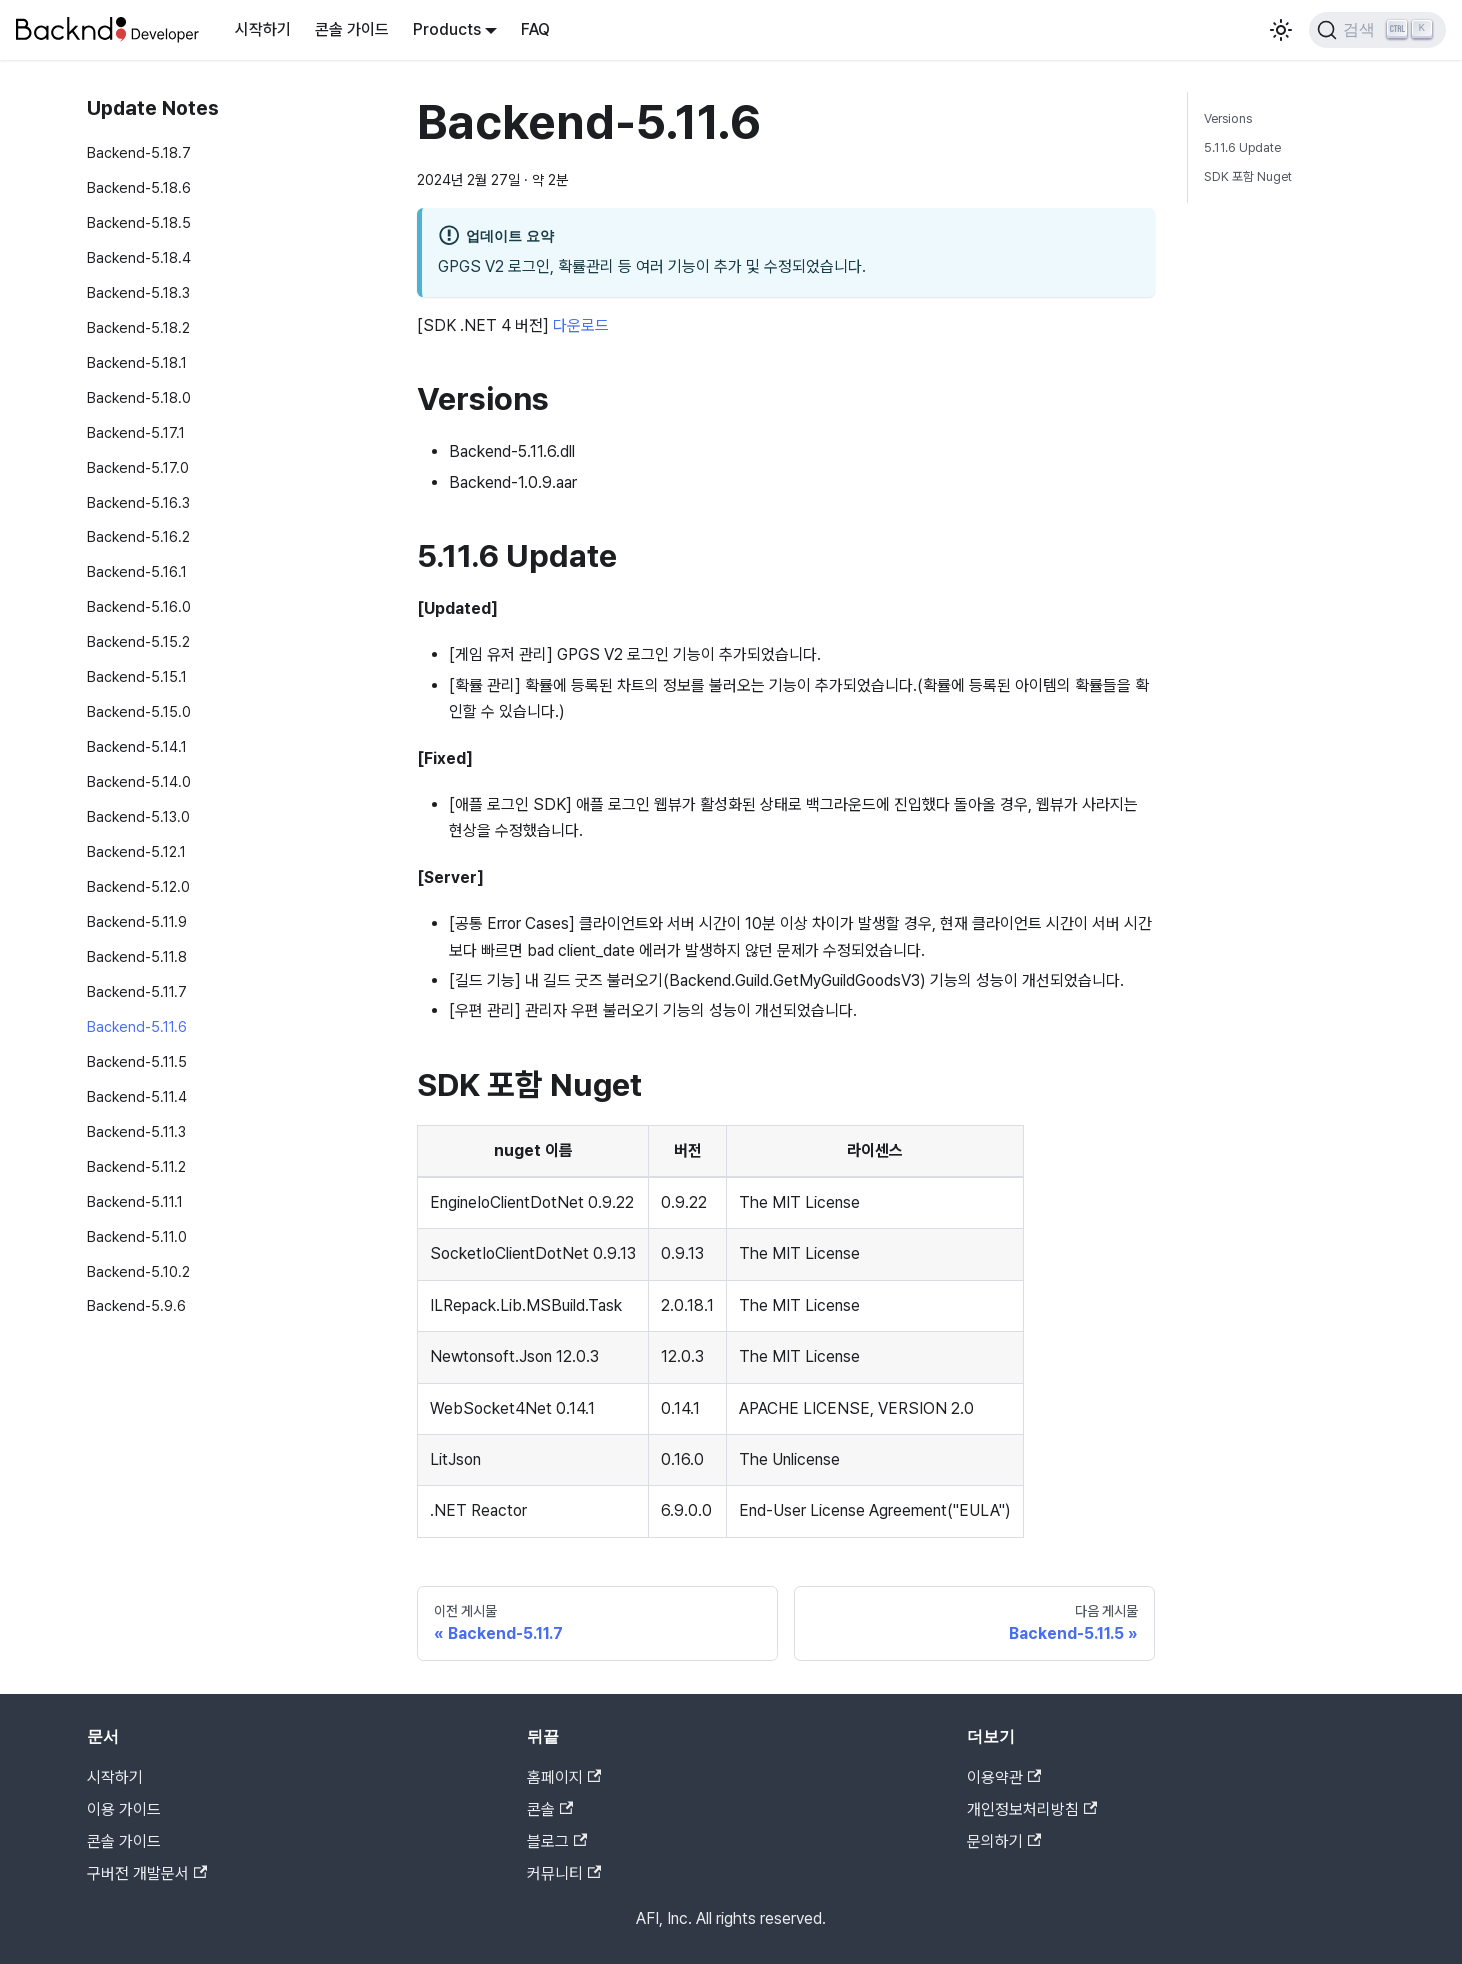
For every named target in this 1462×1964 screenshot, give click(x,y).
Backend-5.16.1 (137, 571)
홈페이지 (564, 1777)
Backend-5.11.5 (137, 1061)
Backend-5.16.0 (139, 606)
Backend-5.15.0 (139, 711)
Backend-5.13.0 (138, 816)
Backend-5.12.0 (138, 886)
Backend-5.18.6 (139, 187)
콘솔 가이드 (352, 29)
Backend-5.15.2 (138, 641)
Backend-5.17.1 (136, 432)
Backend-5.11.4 (137, 1096)
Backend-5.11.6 (137, 1026)
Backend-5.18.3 (138, 292)
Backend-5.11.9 (137, 921)
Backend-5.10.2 (138, 1271)
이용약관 (1004, 1777)
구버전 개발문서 (147, 1873)
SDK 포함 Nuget (1248, 176)
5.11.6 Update (1242, 147)
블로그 (557, 1841)
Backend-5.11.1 (135, 1201)
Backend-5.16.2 (138, 536)
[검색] (1377, 30)
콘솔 (550, 1809)
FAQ (535, 29)
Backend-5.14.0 (139, 781)
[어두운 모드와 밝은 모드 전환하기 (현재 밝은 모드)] (1281, 30)
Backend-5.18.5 (139, 222)
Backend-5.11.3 (136, 1131)
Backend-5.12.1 (136, 851)
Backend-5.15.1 (137, 676)
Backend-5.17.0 (138, 467)
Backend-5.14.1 (137, 746)
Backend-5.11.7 (137, 991)
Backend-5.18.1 (137, 362)
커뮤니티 (564, 1873)
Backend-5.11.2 (136, 1166)
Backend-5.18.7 (139, 152)
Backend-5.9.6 (136, 1305)
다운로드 (581, 325)
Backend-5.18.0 (139, 397)
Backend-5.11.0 (137, 1236)
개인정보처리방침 (1032, 1809)
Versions (1228, 118)
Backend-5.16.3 (138, 502)
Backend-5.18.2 (138, 327)
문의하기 (1004, 1841)
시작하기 (263, 29)
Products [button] (447, 29)
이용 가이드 (124, 1809)
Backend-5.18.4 (139, 257)
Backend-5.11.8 (137, 956)
